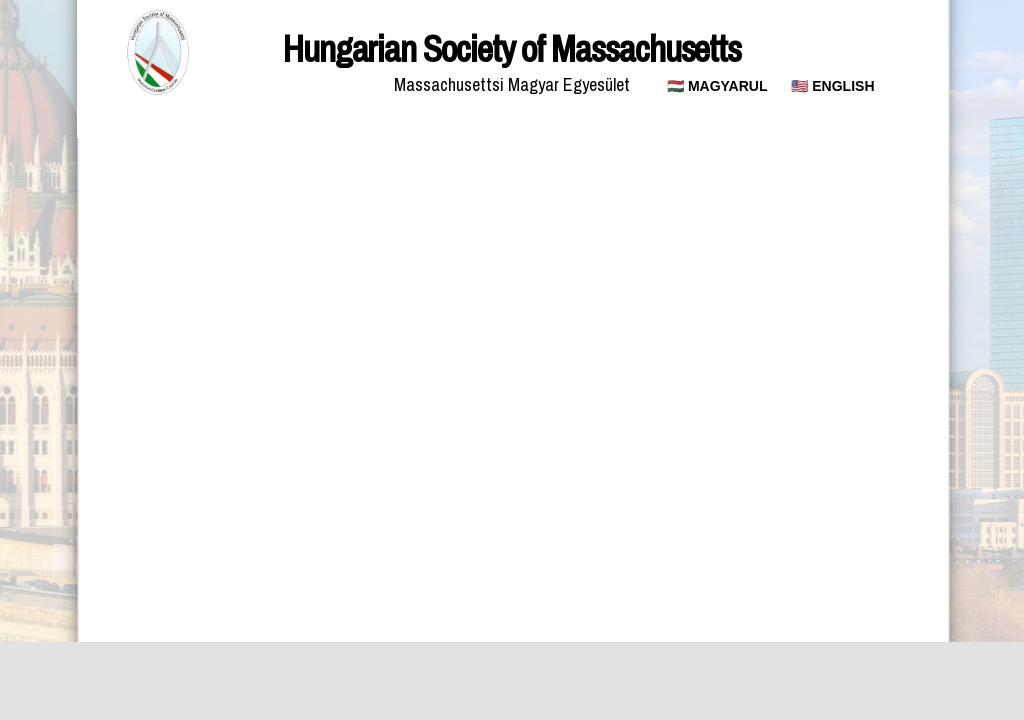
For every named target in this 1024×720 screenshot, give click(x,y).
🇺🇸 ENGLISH (832, 86)
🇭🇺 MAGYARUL (717, 86)
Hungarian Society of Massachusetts (512, 49)
